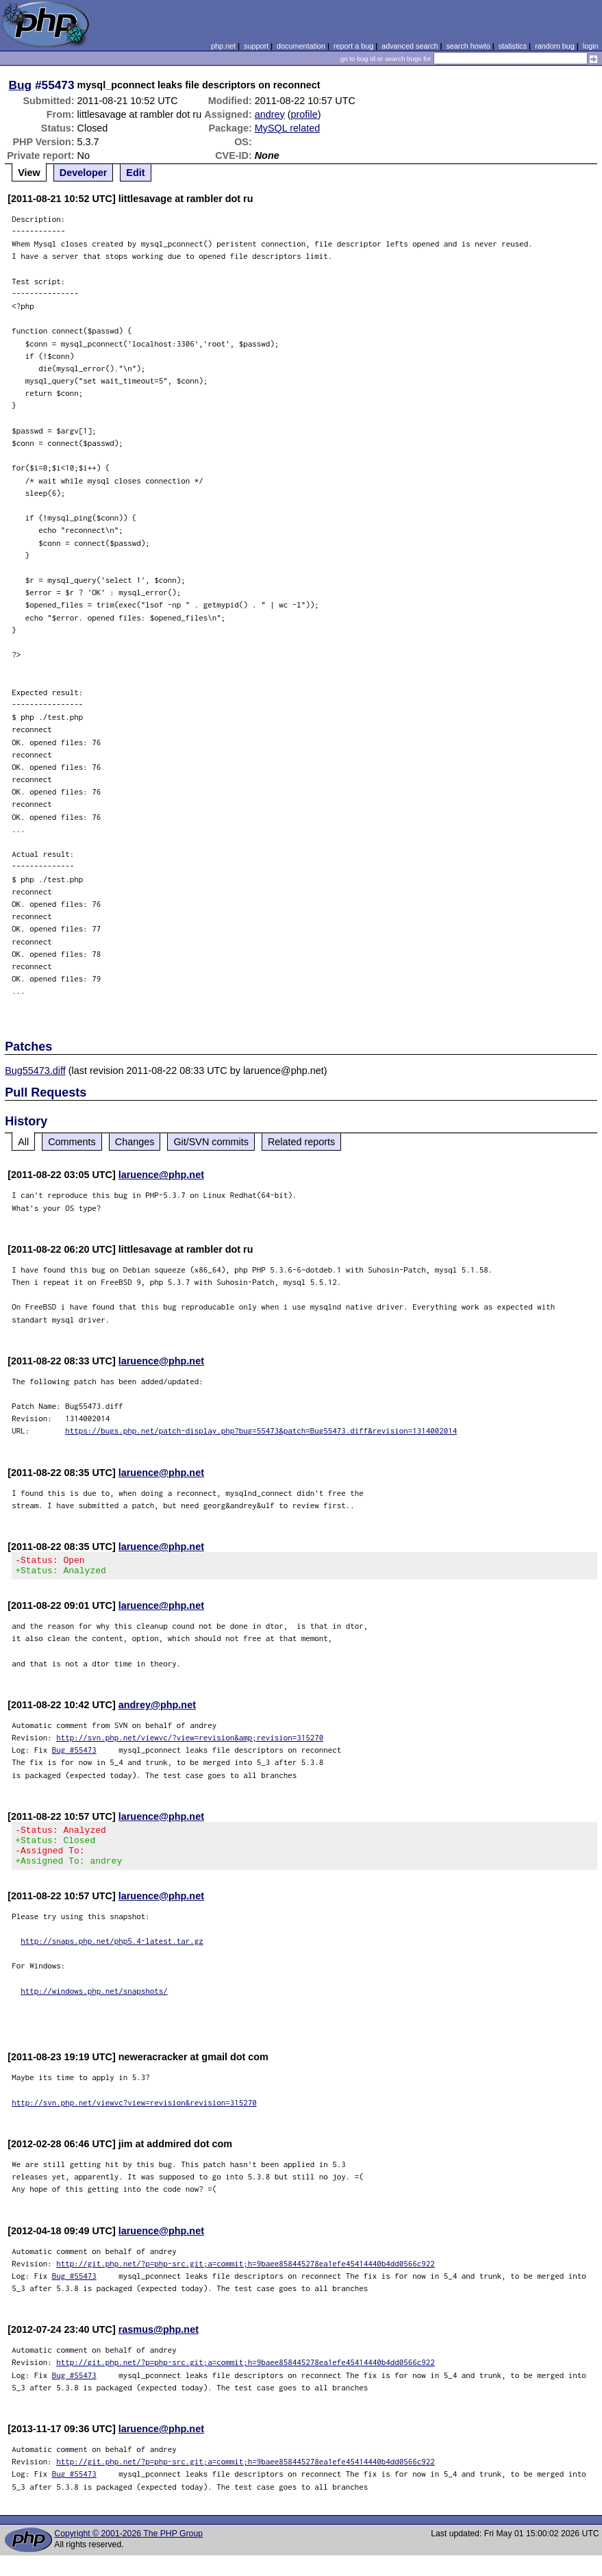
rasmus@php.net (158, 2341)
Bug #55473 (74, 1753)
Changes (135, 1141)
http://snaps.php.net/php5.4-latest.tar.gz (112, 1953)
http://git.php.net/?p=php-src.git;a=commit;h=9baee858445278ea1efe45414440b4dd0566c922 (245, 2275)
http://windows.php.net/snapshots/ (94, 2003)
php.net (223, 46)
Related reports (301, 1141)
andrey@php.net (157, 1708)
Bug (20, 85)
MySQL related (287, 128)
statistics (513, 46)
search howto (468, 46)
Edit (135, 172)
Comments (72, 1141)
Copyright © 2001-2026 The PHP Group (128, 2546)
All (23, 1141)
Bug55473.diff (35, 1070)
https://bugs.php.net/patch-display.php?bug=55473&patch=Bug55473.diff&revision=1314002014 (261, 1430)
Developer (84, 172)
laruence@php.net (161, 1174)
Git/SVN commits (211, 1141)
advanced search (409, 46)
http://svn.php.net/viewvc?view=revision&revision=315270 (134, 2114)
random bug (555, 46)
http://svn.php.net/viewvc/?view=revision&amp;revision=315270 (189, 1741)
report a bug (353, 46)
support (256, 46)
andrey (270, 114)
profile (304, 114)
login (591, 46)
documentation (301, 46)
